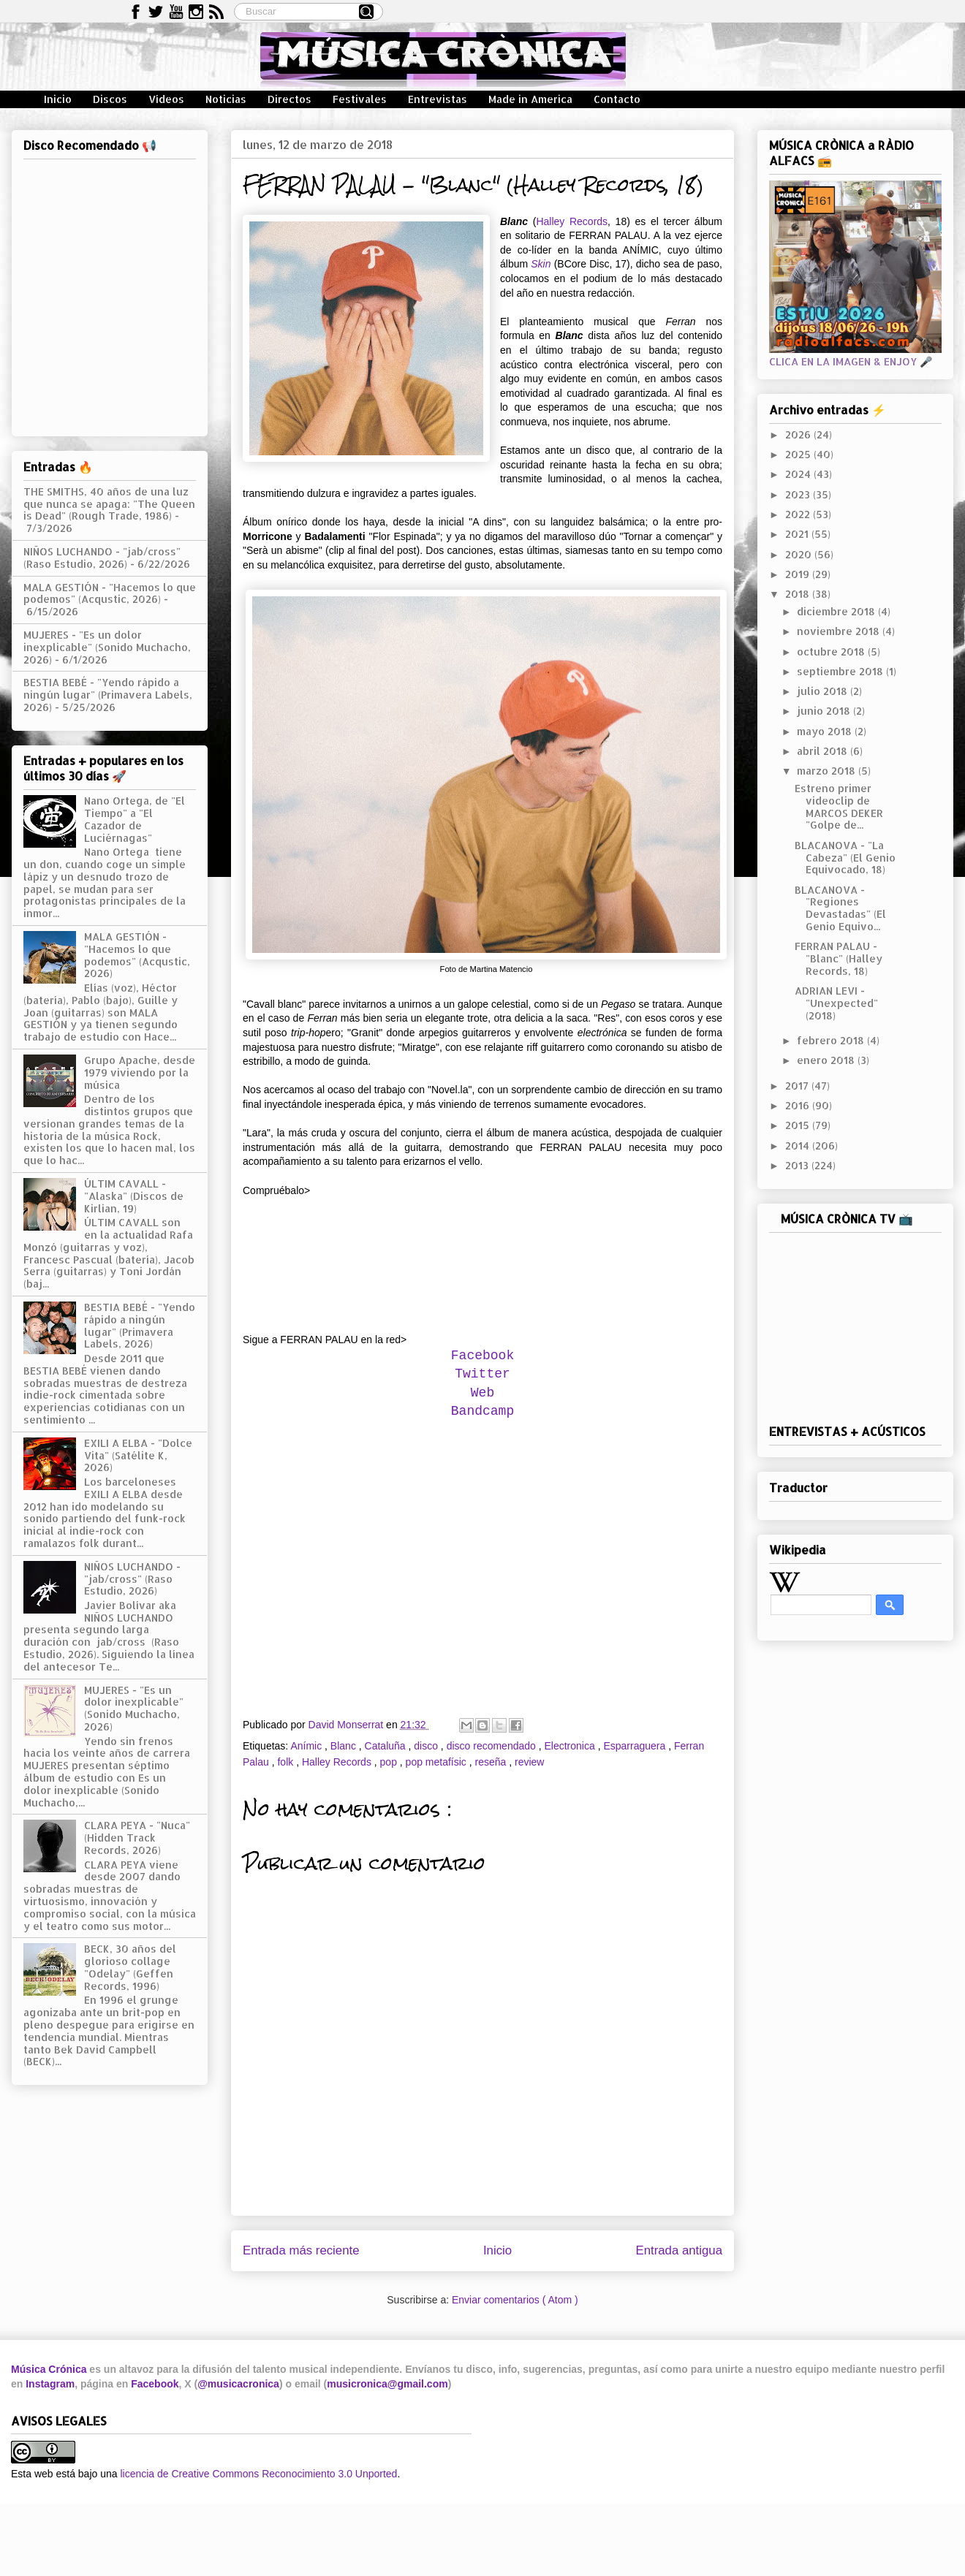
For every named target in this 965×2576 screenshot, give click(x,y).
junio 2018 (825, 710)
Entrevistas (437, 99)
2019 (798, 574)
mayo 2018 (826, 731)
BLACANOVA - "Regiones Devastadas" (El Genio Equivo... (840, 908)
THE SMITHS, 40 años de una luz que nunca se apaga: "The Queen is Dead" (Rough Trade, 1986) (109, 504)
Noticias (225, 99)
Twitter (482, 1374)
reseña (492, 1762)
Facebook (482, 1355)
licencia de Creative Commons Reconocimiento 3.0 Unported (258, 2474)
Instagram (50, 2384)
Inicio (58, 99)
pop (390, 1762)
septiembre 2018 (841, 671)
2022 (799, 514)
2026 (799, 434)
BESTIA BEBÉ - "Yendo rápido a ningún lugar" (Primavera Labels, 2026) (107, 694)
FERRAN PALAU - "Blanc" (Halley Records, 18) (838, 958)
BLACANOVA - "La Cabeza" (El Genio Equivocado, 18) (845, 857)
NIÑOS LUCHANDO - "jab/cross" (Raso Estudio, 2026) (102, 557)
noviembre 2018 (839, 631)
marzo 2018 (827, 770)
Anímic (307, 1746)
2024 (799, 474)
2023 (799, 494)
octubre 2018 (832, 651)
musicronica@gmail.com (387, 2384)
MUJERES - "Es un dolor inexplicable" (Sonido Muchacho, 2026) (107, 647)
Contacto (617, 99)
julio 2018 (823, 691)
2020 (799, 554)
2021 (798, 534)
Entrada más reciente (301, 2250)
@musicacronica (238, 2384)
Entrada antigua (679, 2250)
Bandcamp (482, 1411)
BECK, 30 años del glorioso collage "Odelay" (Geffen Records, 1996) (130, 1966)
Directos (289, 99)
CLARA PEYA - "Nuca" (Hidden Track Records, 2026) (137, 1837)
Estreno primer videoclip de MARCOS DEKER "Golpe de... (839, 806)
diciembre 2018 (837, 611)
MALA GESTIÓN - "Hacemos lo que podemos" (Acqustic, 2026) (109, 593)
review (529, 1762)
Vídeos (166, 99)
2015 (798, 1125)
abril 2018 (823, 751)
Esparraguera (635, 1746)
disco (427, 1746)
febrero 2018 (832, 1040)
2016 (798, 1105)
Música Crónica (48, 2369)
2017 (798, 1085)
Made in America (530, 99)
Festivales (360, 99)
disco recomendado (493, 1746)
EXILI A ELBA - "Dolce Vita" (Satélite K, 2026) (138, 1455)
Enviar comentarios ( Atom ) (515, 2300)
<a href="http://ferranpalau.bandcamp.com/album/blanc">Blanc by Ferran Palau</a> (482, 1256)
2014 (798, 1145)
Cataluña (387, 1746)
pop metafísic (437, 1762)
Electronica (571, 1746)
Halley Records (572, 221)
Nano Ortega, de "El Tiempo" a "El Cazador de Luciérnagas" (134, 818)
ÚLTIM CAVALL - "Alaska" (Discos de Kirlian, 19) (133, 1196)
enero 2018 (827, 1060)
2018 (798, 594)
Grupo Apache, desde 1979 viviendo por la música (139, 1072)
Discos (110, 99)
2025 (799, 454)
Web (482, 1393)
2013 (798, 1165)
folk (286, 1762)
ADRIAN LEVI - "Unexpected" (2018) (836, 1003)
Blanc (344, 1746)
